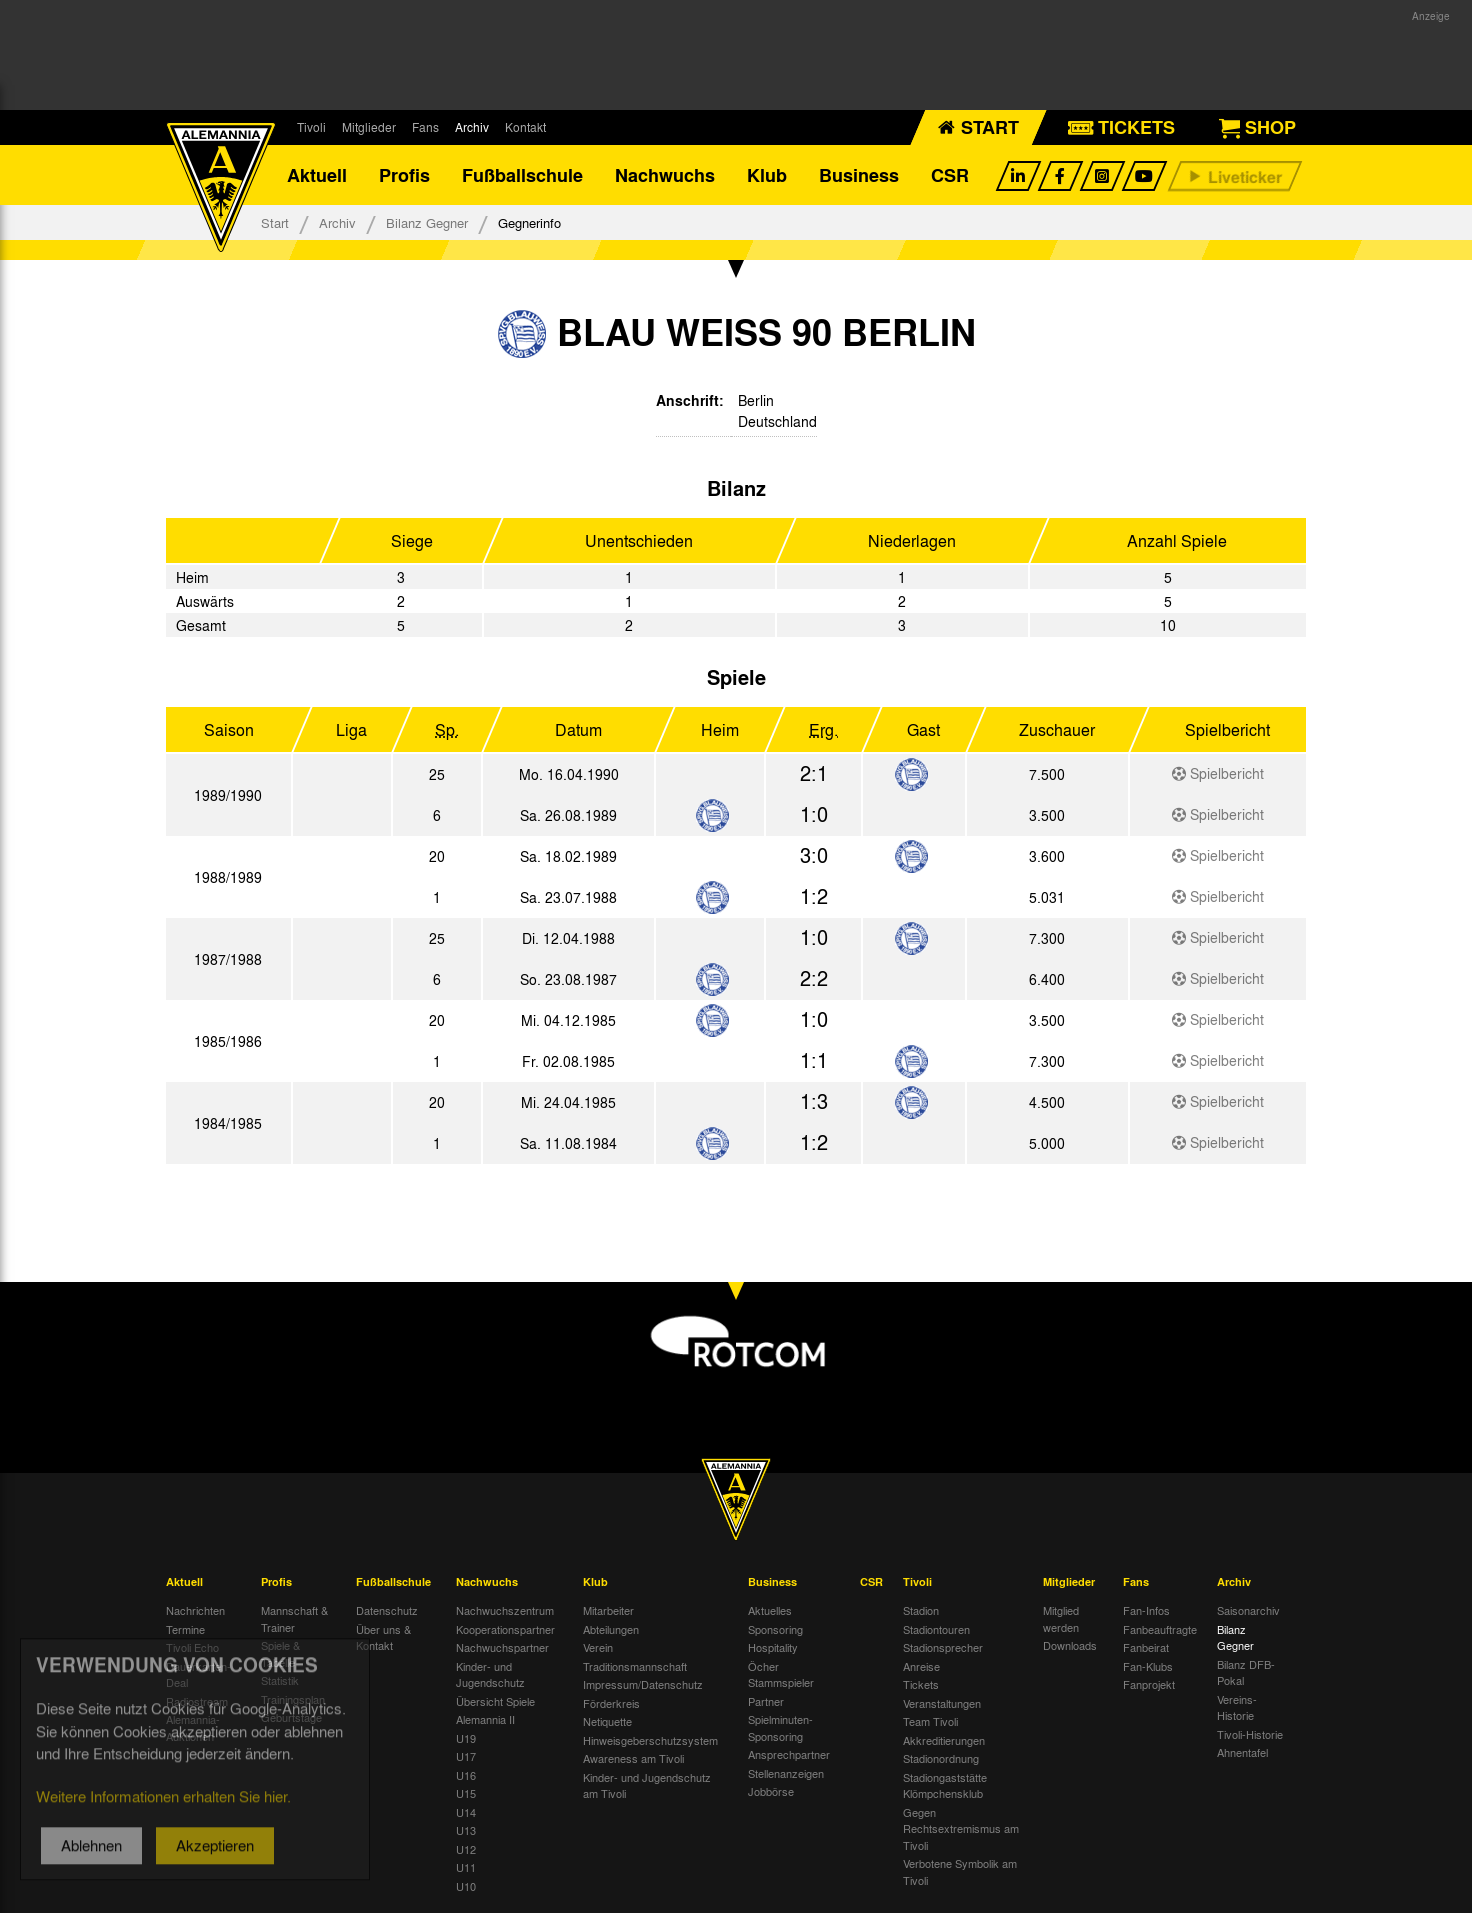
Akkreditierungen (944, 1740)
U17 (466, 1756)
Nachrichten (195, 1610)
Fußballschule (522, 175)
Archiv (472, 127)
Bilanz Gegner (427, 222)
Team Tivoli (930, 1721)
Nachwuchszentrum (505, 1610)
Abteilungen (611, 1629)
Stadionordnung (941, 1758)
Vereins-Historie (1237, 1707)
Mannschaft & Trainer (294, 1618)
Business (859, 175)
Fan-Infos (1146, 1610)
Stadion (921, 1610)
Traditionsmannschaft (635, 1666)
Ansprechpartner (789, 1754)
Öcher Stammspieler (781, 1674)
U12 (466, 1849)
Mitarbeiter (608, 1610)
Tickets (921, 1684)
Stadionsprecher (943, 1647)
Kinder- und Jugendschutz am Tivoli (647, 1785)
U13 (466, 1830)
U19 (466, 1738)
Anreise (921, 1666)
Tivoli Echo (192, 1647)
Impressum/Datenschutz (643, 1684)
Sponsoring (775, 1629)
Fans (425, 127)
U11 (466, 1867)
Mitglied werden (1061, 1618)
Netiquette (607, 1721)
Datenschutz (387, 1610)
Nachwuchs (665, 175)
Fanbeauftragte (1160, 1629)
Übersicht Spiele (495, 1701)
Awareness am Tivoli (633, 1758)
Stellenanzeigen (786, 1773)
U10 (466, 1886)
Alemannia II (485, 1719)
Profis (404, 175)
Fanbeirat (1146, 1647)
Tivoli (311, 127)
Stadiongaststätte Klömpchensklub (945, 1785)
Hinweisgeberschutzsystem (650, 1740)
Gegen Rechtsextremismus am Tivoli (961, 1828)
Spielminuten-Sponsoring (780, 1727)
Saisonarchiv (1248, 1610)
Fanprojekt (1149, 1684)
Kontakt (525, 127)
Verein (598, 1647)
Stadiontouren (936, 1629)
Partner (766, 1701)
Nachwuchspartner (502, 1647)
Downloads (1070, 1645)
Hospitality (773, 1647)
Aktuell (317, 175)
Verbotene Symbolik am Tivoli (960, 1871)
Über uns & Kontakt (383, 1637)
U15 (466, 1793)
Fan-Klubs (1148, 1666)
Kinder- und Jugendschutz (490, 1674)
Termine (185, 1629)
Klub (767, 175)
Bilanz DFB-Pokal (1246, 1672)
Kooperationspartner (505, 1629)
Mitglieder (369, 127)
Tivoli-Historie (1250, 1734)
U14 (466, 1812)
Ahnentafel (1242, 1752)
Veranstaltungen (942, 1703)
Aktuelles (770, 1610)
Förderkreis (611, 1703)
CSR (950, 175)
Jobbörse (771, 1791)
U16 (466, 1775)
